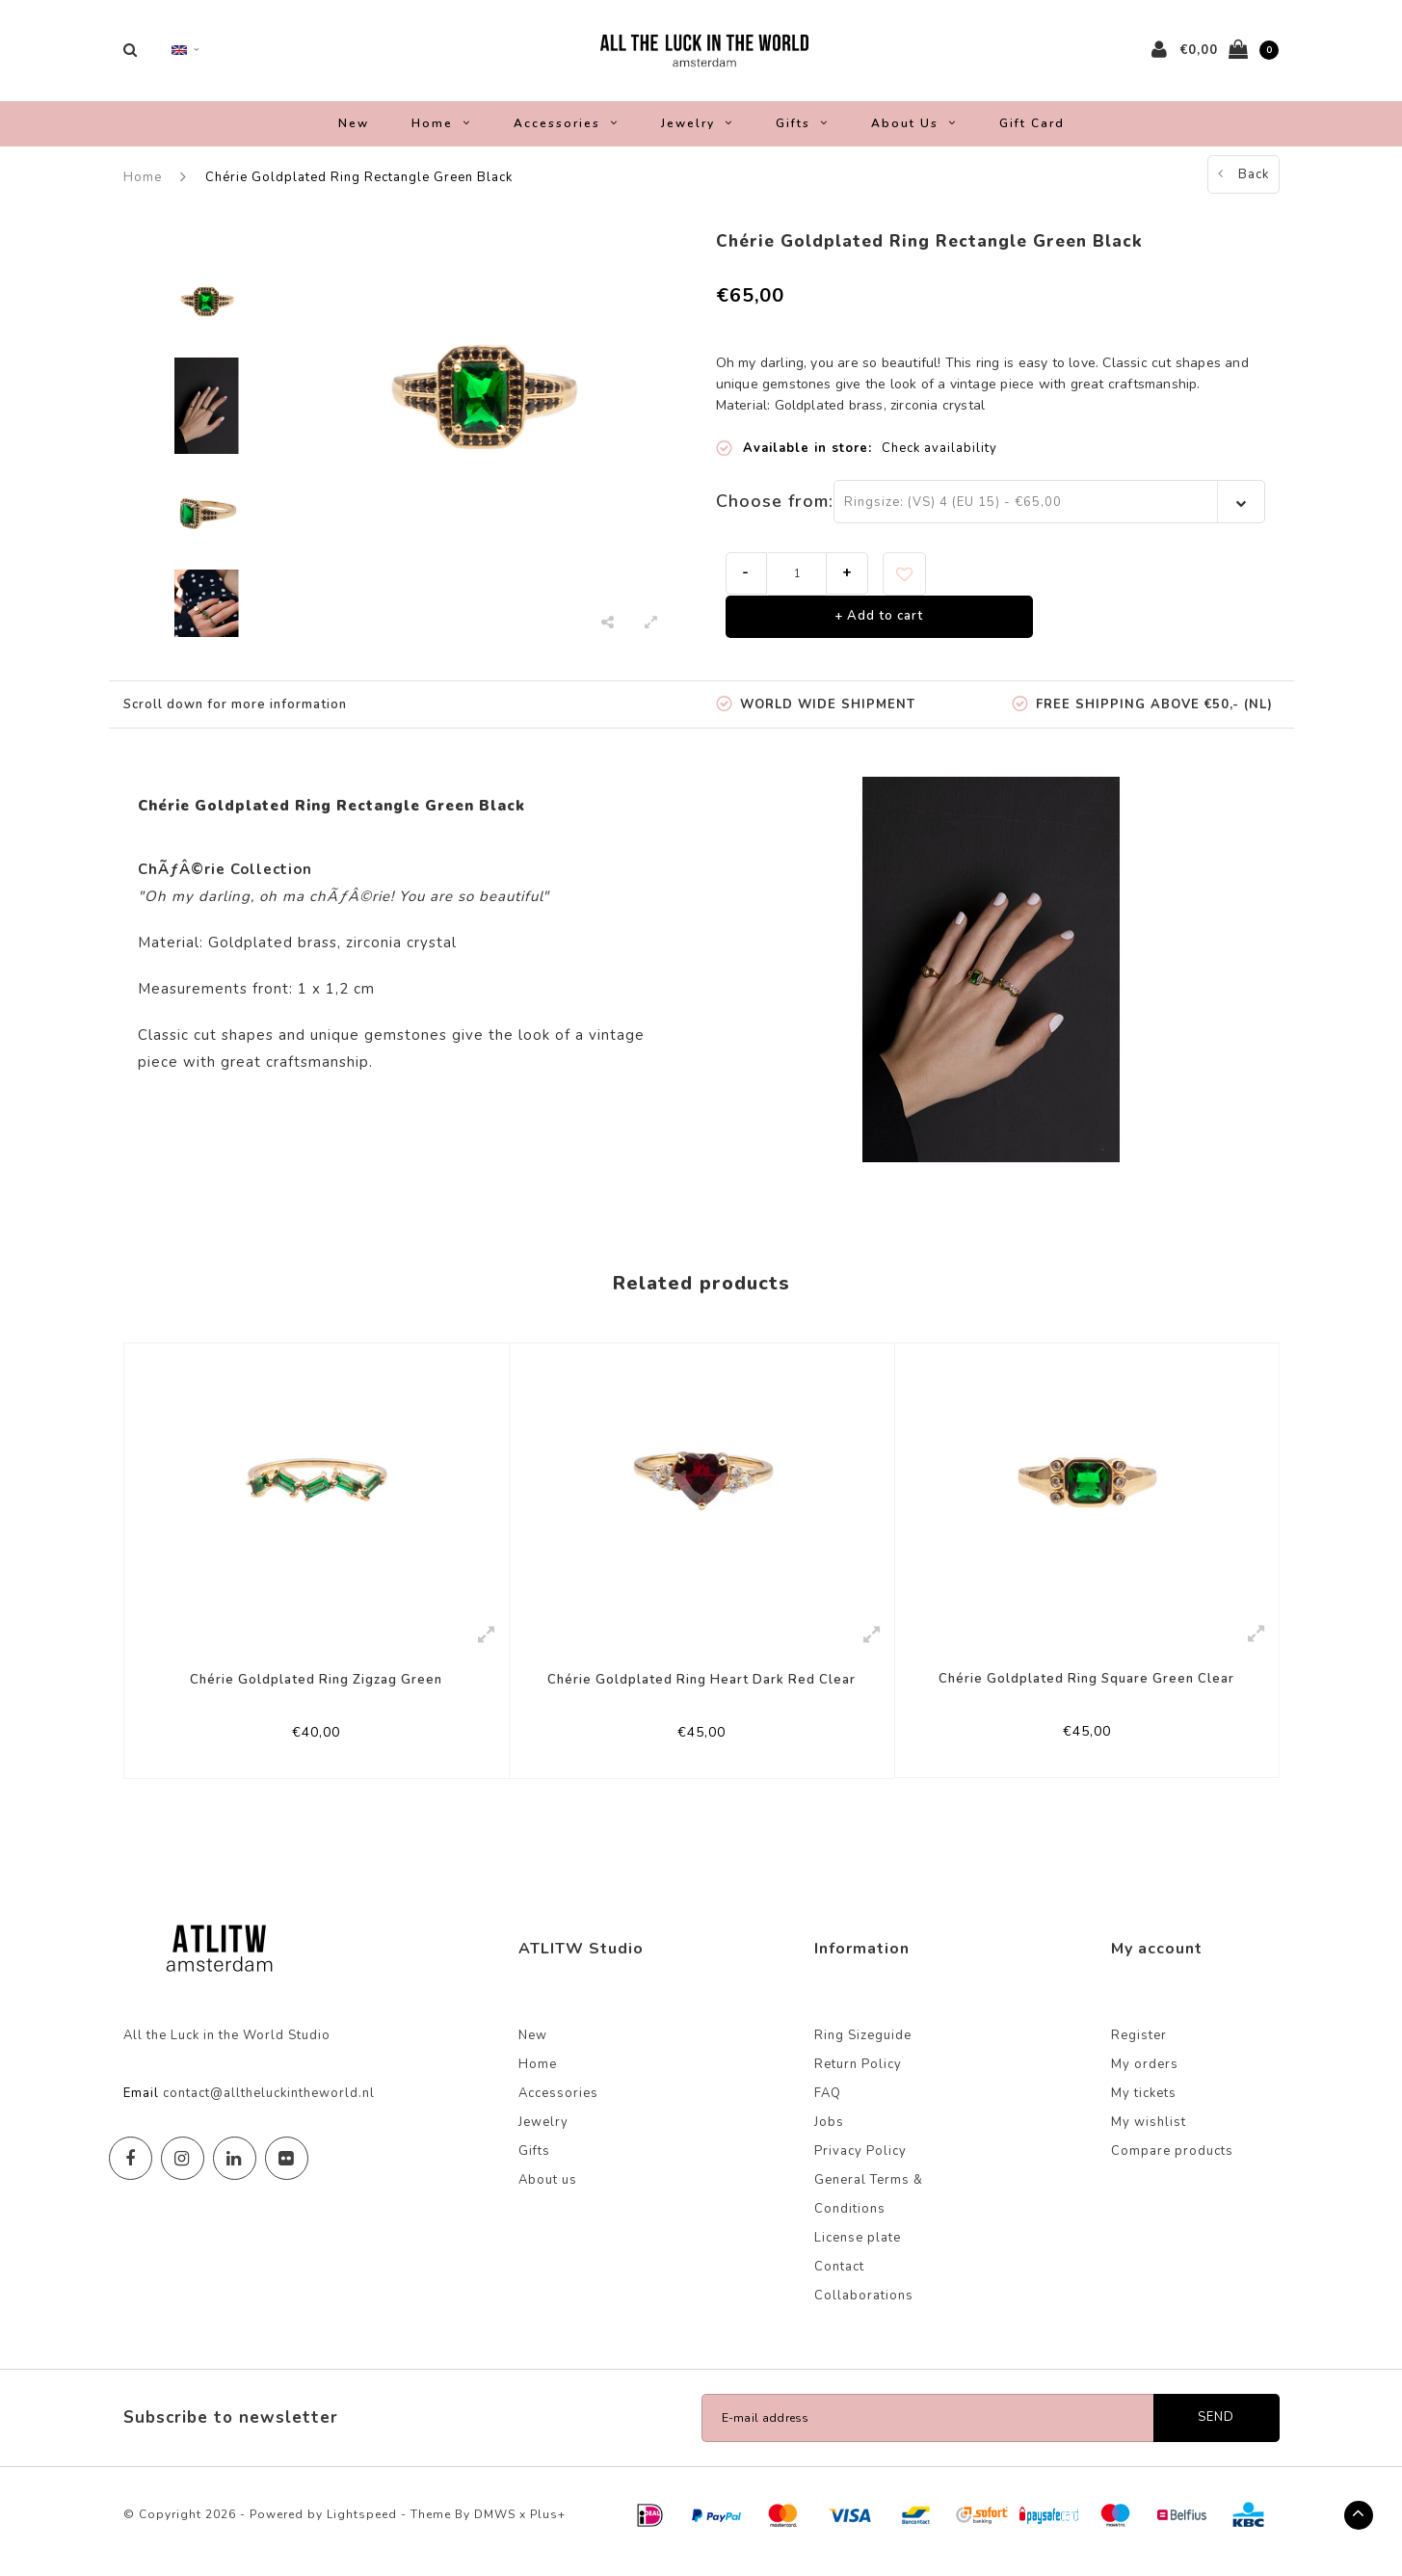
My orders (1144, 2076)
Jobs (829, 2134)
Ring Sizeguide (863, 2048)
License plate (857, 2250)
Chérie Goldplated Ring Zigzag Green (316, 1689)
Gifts (802, 133)
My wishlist (1148, 2134)
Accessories (566, 133)
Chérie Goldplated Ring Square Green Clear (1086, 1688)
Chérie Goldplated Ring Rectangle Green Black (359, 187)
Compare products (1172, 2163)
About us (914, 133)
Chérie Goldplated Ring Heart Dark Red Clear (701, 1689)
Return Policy (858, 2076)
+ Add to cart (878, 626)
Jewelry (697, 133)
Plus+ (548, 2527)
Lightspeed (362, 2527)
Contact (839, 2279)
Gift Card (1032, 133)
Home (441, 133)
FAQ (827, 2105)
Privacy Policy (860, 2163)
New (353, 133)
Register (1139, 2048)
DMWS (495, 2527)
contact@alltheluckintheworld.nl (269, 2105)
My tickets (1144, 2105)
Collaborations (863, 2308)
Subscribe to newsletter (230, 2430)
